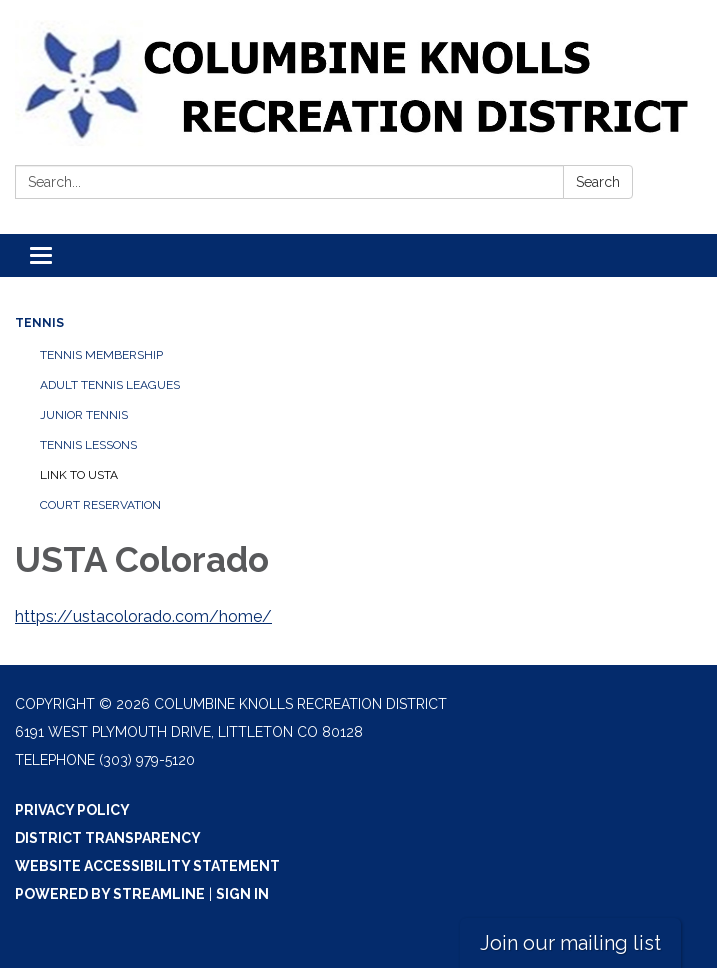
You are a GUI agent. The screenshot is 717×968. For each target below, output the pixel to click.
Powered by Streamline (110, 894)
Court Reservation (100, 505)
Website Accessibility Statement (147, 866)
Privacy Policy (72, 810)
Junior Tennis (84, 415)
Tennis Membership (101, 355)
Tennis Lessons (88, 445)
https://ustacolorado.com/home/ (143, 616)
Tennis (39, 323)
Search (598, 182)
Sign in (242, 894)
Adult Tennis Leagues (110, 385)
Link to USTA (79, 475)
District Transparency (108, 838)
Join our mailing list (570, 943)
